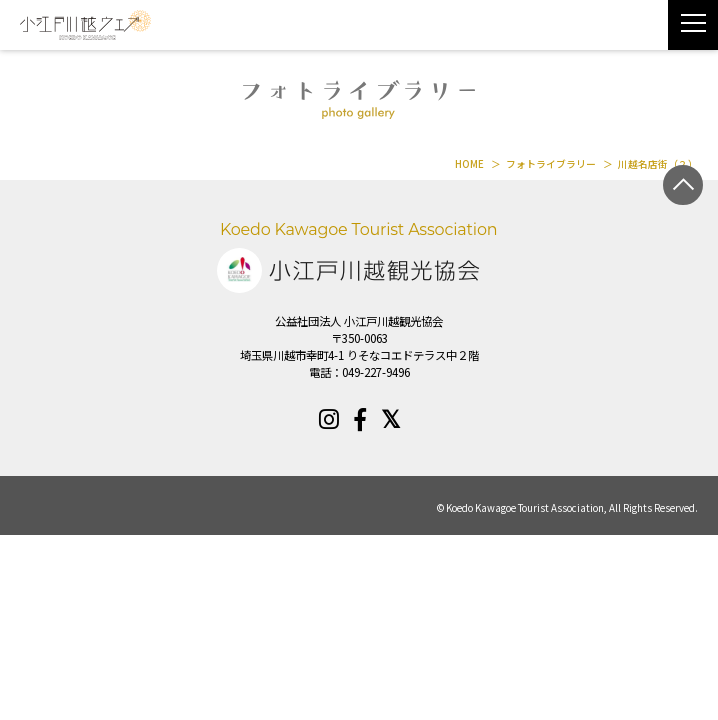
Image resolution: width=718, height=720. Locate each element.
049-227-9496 (376, 372)
